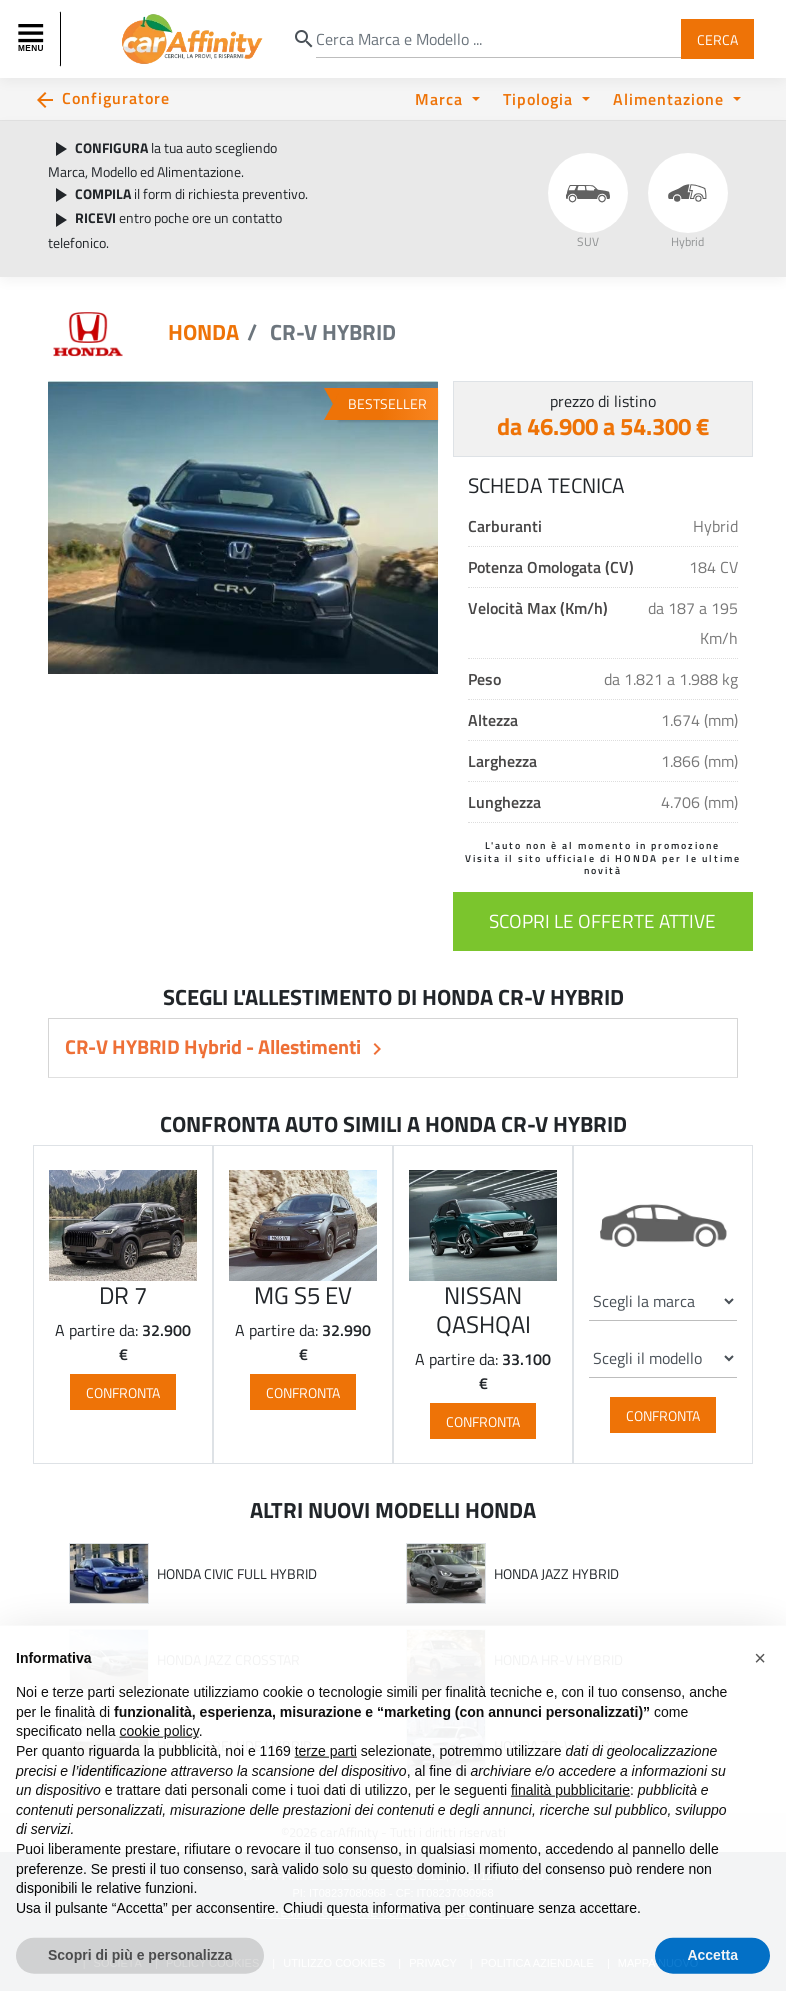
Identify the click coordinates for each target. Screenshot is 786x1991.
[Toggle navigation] (33, 39)
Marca (441, 98)
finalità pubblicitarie (570, 1832)
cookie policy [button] (159, 1773)
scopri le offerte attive (602, 920)
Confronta (123, 1391)
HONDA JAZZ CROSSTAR (228, 1660)
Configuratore (116, 97)
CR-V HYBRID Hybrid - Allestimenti (215, 1046)
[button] (760, 1700)
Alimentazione (671, 98)
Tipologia (540, 98)
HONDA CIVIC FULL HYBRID (237, 1574)
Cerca (717, 38)
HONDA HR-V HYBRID (558, 1660)
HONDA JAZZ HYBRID (556, 1574)
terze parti (326, 1793)
